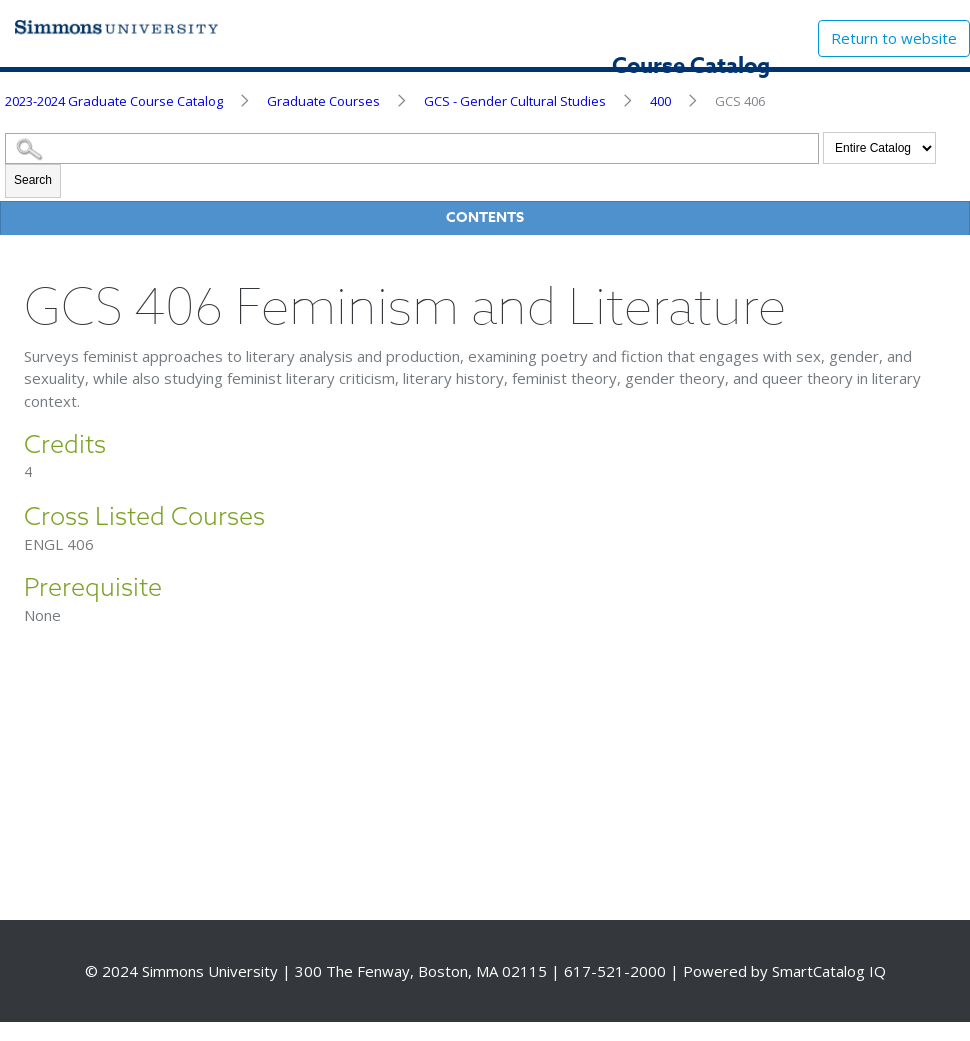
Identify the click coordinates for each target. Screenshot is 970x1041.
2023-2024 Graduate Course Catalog (114, 101)
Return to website (894, 38)
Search (33, 180)
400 (660, 101)
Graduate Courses (323, 101)
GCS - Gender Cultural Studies (515, 101)
